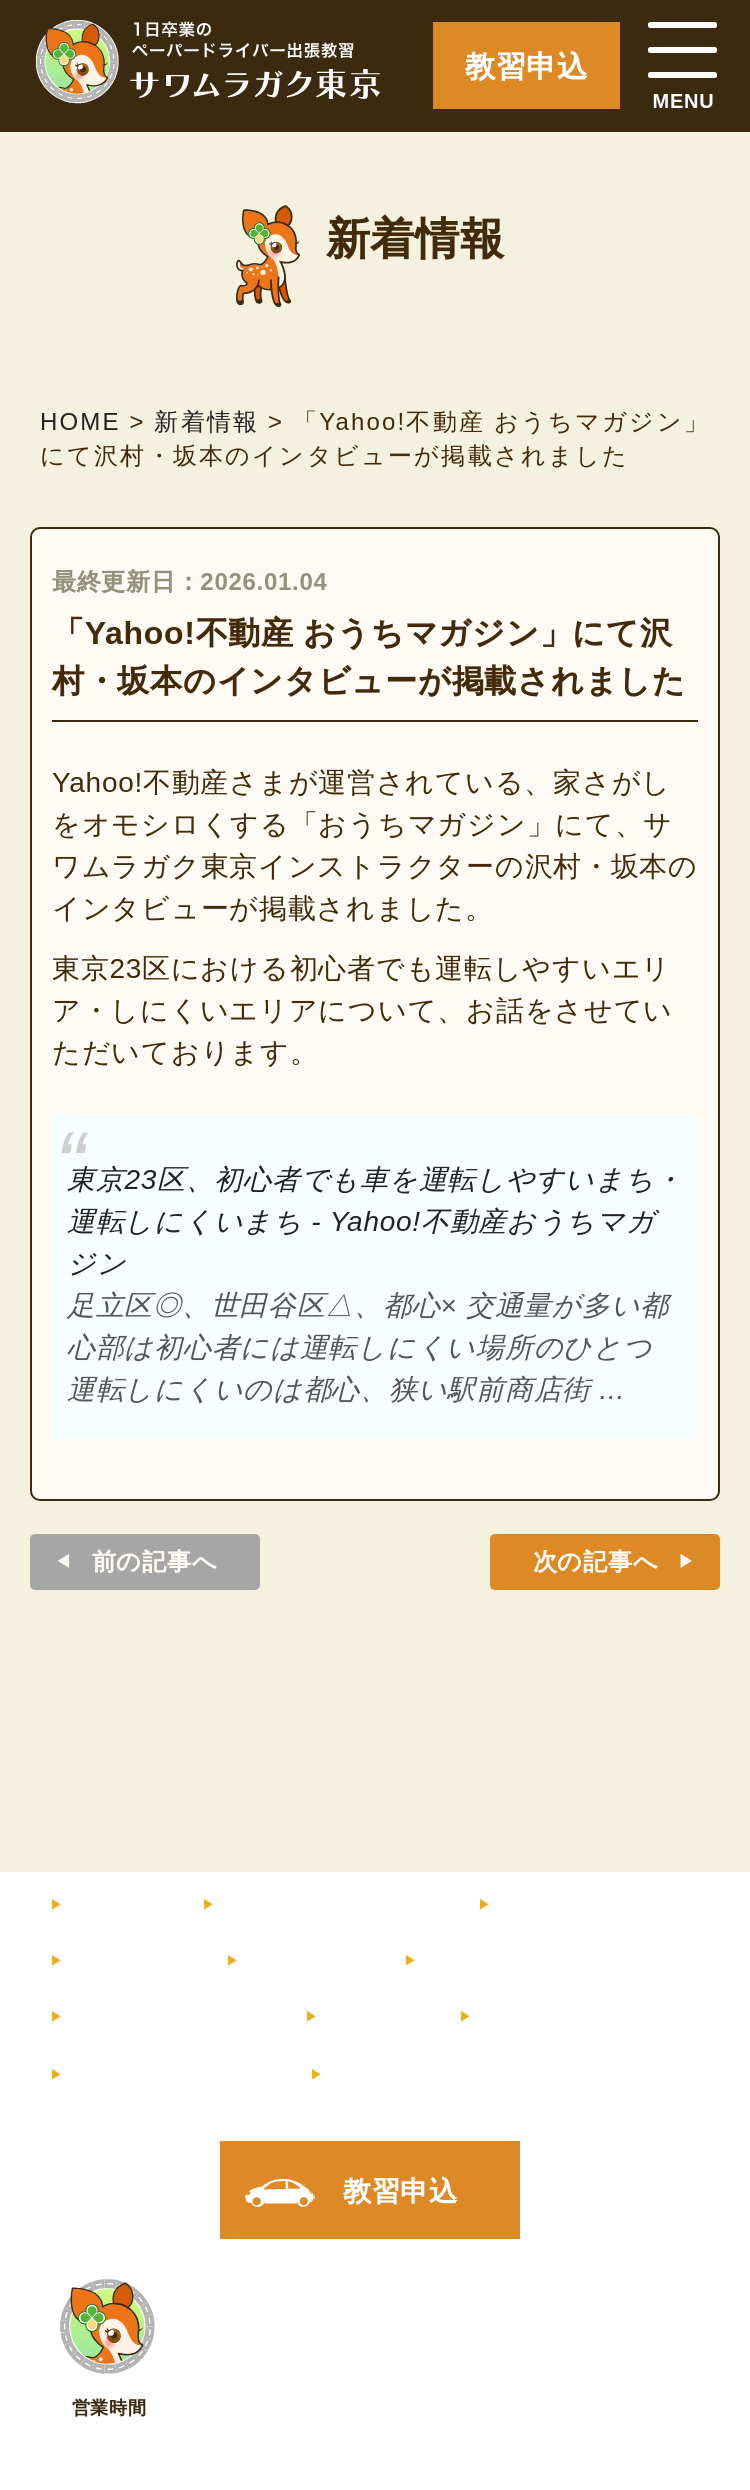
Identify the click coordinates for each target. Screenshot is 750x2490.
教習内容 (121, 1961)
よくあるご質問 (161, 2017)
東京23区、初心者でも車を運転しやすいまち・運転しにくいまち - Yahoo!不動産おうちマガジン (375, 1221)
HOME (109, 1905)
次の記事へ (596, 1561)
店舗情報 (529, 2017)
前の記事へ (155, 1561)
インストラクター (602, 1905)
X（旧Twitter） (431, 2075)
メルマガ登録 (164, 2075)
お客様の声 (489, 1961)
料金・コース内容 (323, 1905)
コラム (365, 2017)
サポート (298, 1961)
